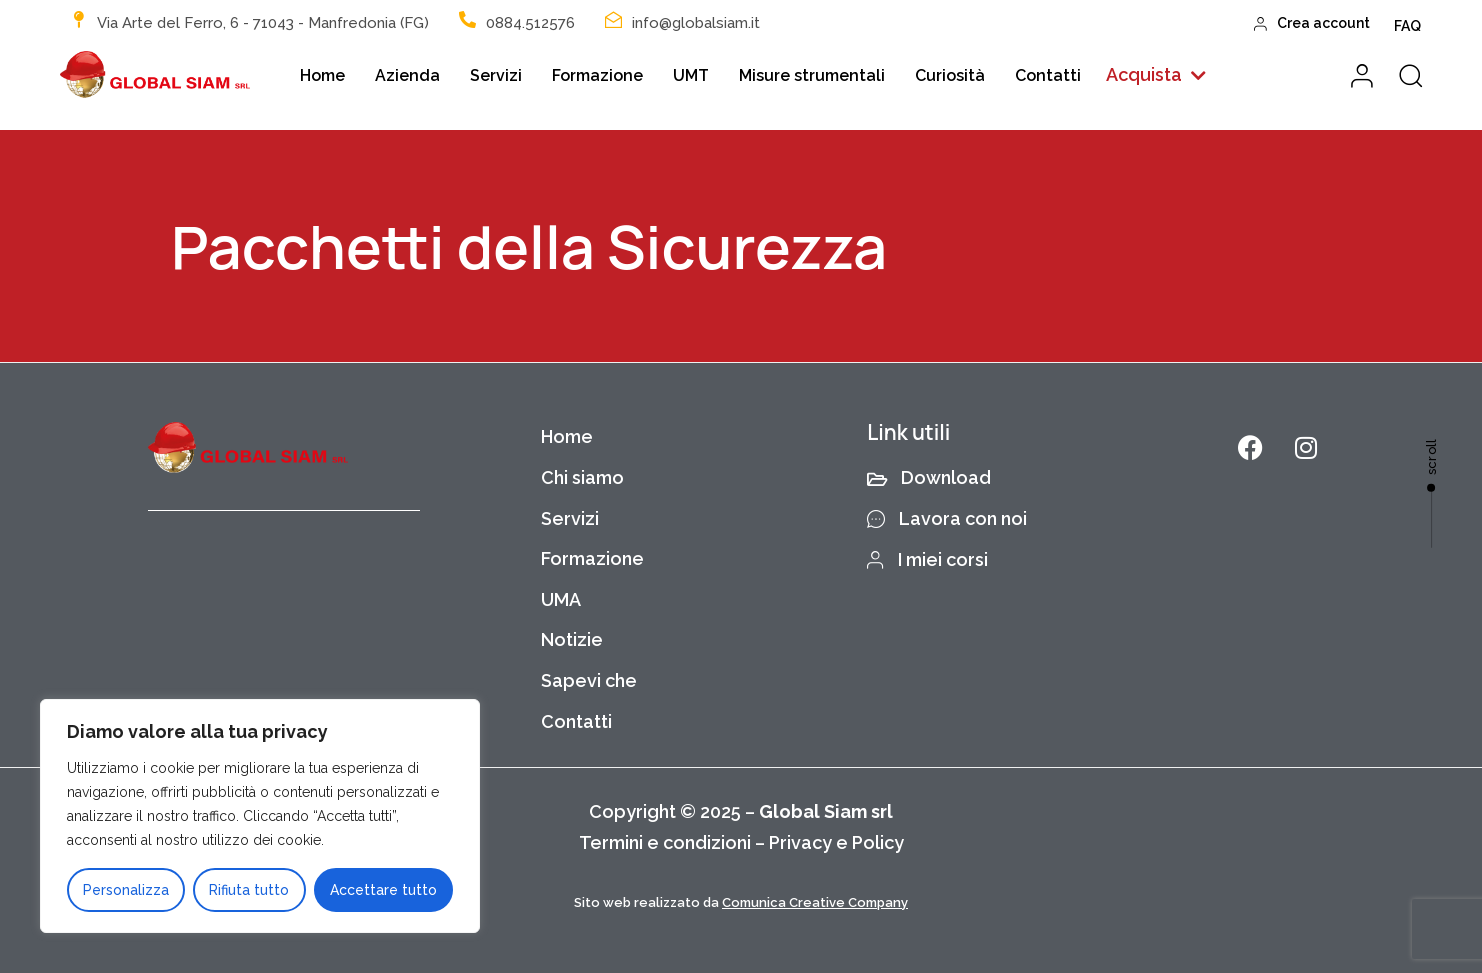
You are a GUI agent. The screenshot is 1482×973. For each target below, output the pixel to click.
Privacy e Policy (836, 842)
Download (929, 477)
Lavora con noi (947, 518)
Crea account (1312, 23)
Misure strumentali (812, 75)
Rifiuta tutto (249, 890)
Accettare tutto (383, 890)
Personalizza (126, 890)
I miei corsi (927, 559)
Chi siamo (582, 477)
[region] (260, 816)
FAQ (1407, 26)
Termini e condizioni (665, 842)
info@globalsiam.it (696, 23)
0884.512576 (530, 23)
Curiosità (950, 75)
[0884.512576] (467, 19)
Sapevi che (589, 680)
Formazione (597, 75)
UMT (691, 75)
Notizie (572, 639)
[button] (1156, 76)
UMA (561, 599)
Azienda (407, 75)
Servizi (496, 75)
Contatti (1048, 75)
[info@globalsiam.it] (613, 19)
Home (322, 75)
